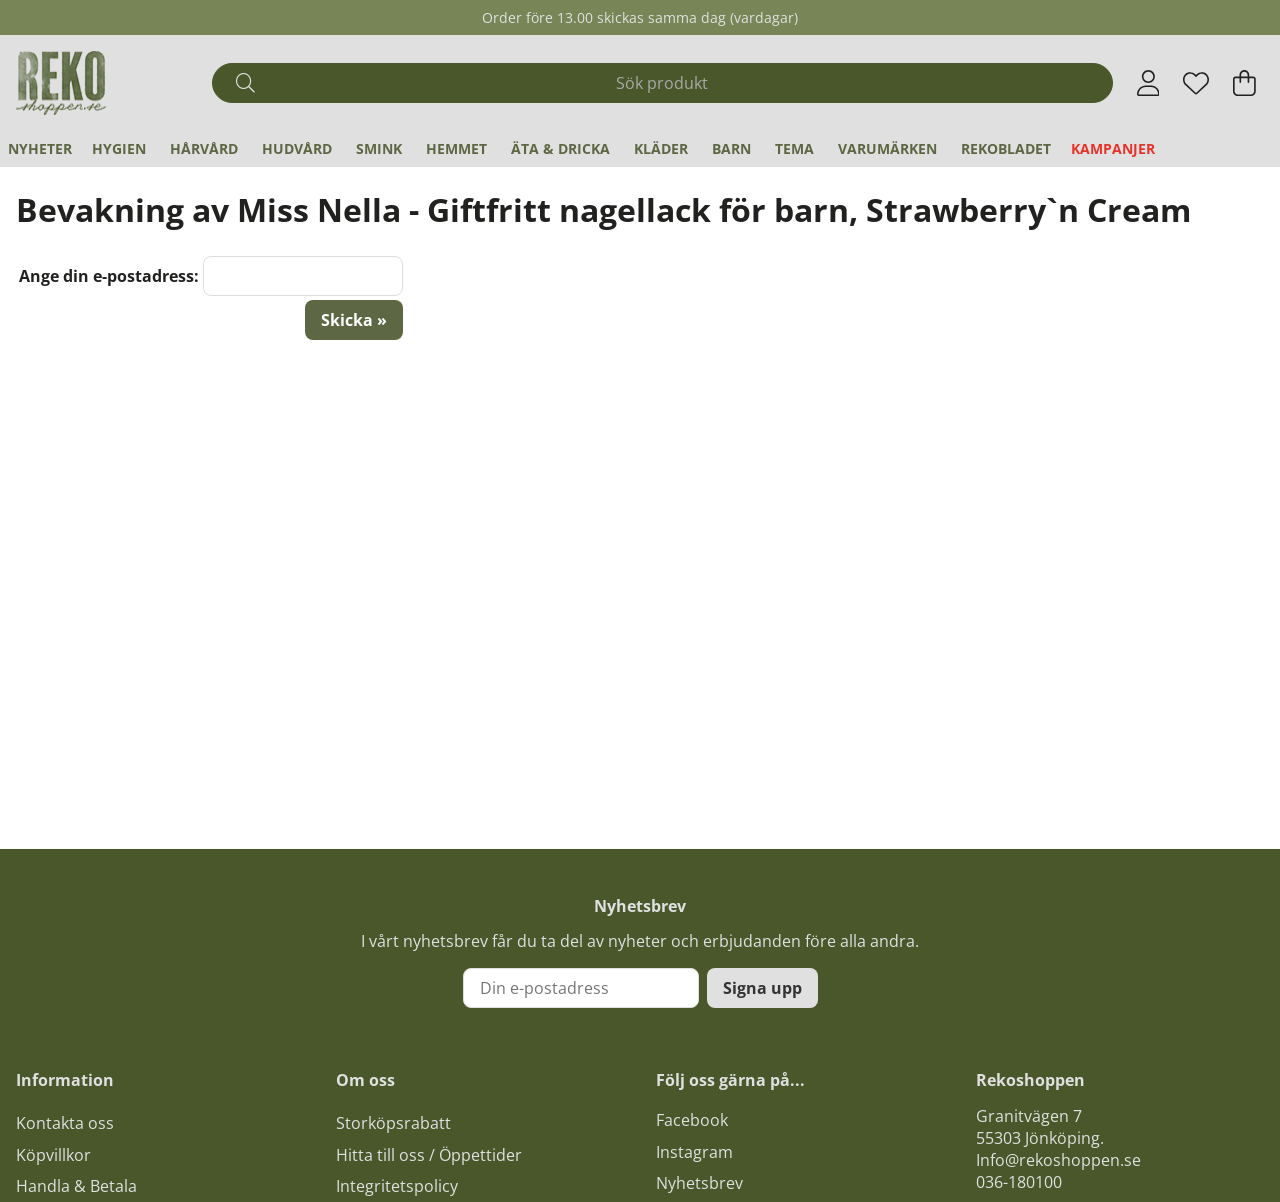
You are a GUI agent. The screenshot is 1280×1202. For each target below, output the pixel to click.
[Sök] (662, 83)
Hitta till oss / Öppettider (429, 1155)
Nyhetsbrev (699, 1183)
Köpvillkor (53, 1155)
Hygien (119, 148)
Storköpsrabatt (393, 1123)
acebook (696, 1120)
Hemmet (456, 148)
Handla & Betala (76, 1186)
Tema (794, 148)
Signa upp (762, 988)
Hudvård (297, 148)
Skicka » (354, 320)
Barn (731, 148)
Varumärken (887, 148)
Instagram (694, 1152)
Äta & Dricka (560, 148)
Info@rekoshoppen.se (1058, 1160)
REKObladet (1006, 148)
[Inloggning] (1148, 83)
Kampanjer (1113, 148)
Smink (379, 148)
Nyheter (40, 148)
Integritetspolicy (397, 1186)
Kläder (661, 148)
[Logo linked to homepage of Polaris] (61, 83)
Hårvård (204, 148)
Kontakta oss (65, 1123)
